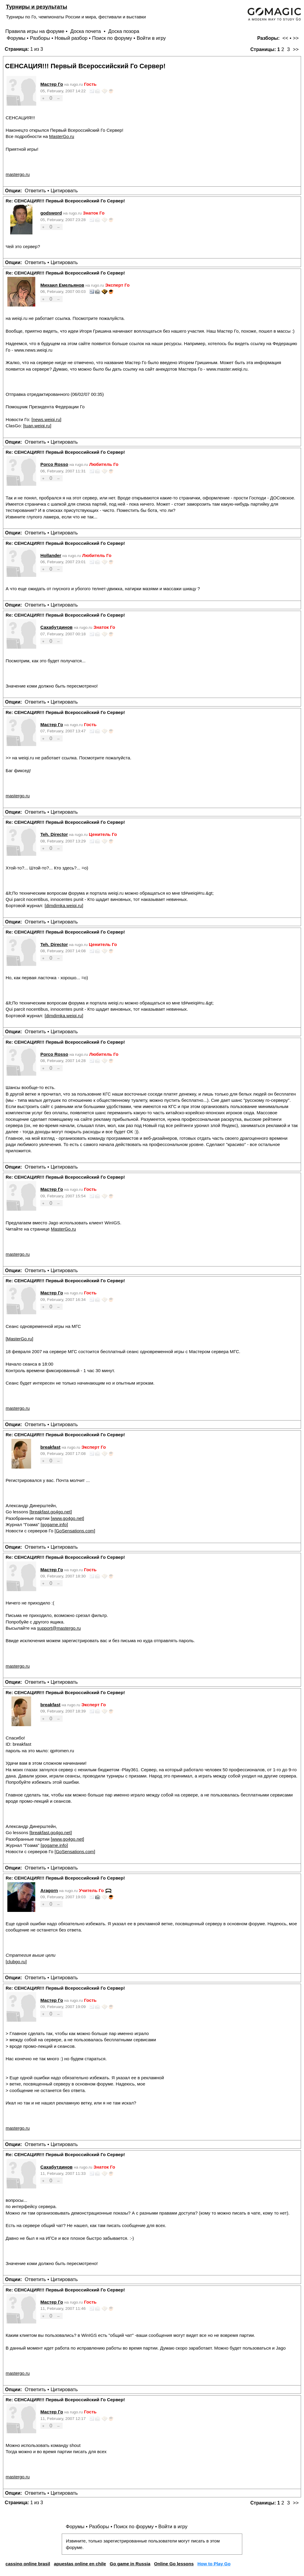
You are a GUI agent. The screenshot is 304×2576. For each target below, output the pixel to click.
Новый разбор (71, 38)
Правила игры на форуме (34, 31)
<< (285, 38)
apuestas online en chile (80, 2563)
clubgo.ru (16, 1961)
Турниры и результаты (36, 7)
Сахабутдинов (56, 627)
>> (296, 38)
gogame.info (54, 1524)
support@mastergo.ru (59, 1628)
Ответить (35, 190)
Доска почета (86, 31)
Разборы (40, 38)
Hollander (50, 555)
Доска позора (124, 31)
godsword (51, 212)
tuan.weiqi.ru (37, 425)
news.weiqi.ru (46, 419)
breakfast (50, 1447)
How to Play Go (213, 2563)
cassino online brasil (27, 2563)
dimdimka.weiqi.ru (64, 905)
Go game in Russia (130, 2563)
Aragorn (49, 1890)
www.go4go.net (67, 1518)
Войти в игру (151, 38)
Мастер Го (51, 84)
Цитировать (63, 190)
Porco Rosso (54, 464)
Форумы (16, 38)
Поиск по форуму (112, 38)
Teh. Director (54, 834)
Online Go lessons (174, 2563)
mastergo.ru (18, 174)
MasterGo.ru (61, 136)
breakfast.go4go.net (50, 1511)
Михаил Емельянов (62, 285)
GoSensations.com (75, 1530)
